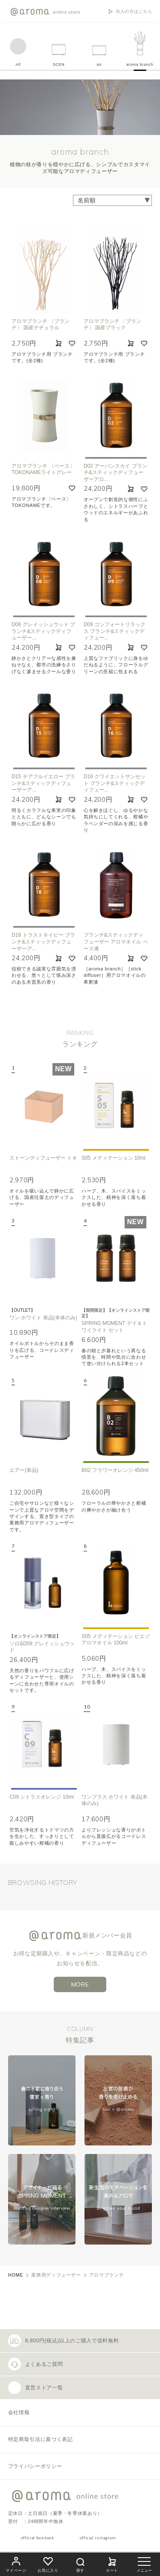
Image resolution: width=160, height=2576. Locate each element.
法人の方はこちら (134, 11)
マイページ (16, 2563)
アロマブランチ (106, 2274)
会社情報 (19, 2412)
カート (112, 2563)
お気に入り (48, 2563)
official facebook (37, 2537)
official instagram (98, 2537)
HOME (15, 2274)
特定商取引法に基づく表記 (40, 2439)
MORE (80, 1984)
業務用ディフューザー (56, 2274)
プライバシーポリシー (35, 2466)
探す (80, 2564)
